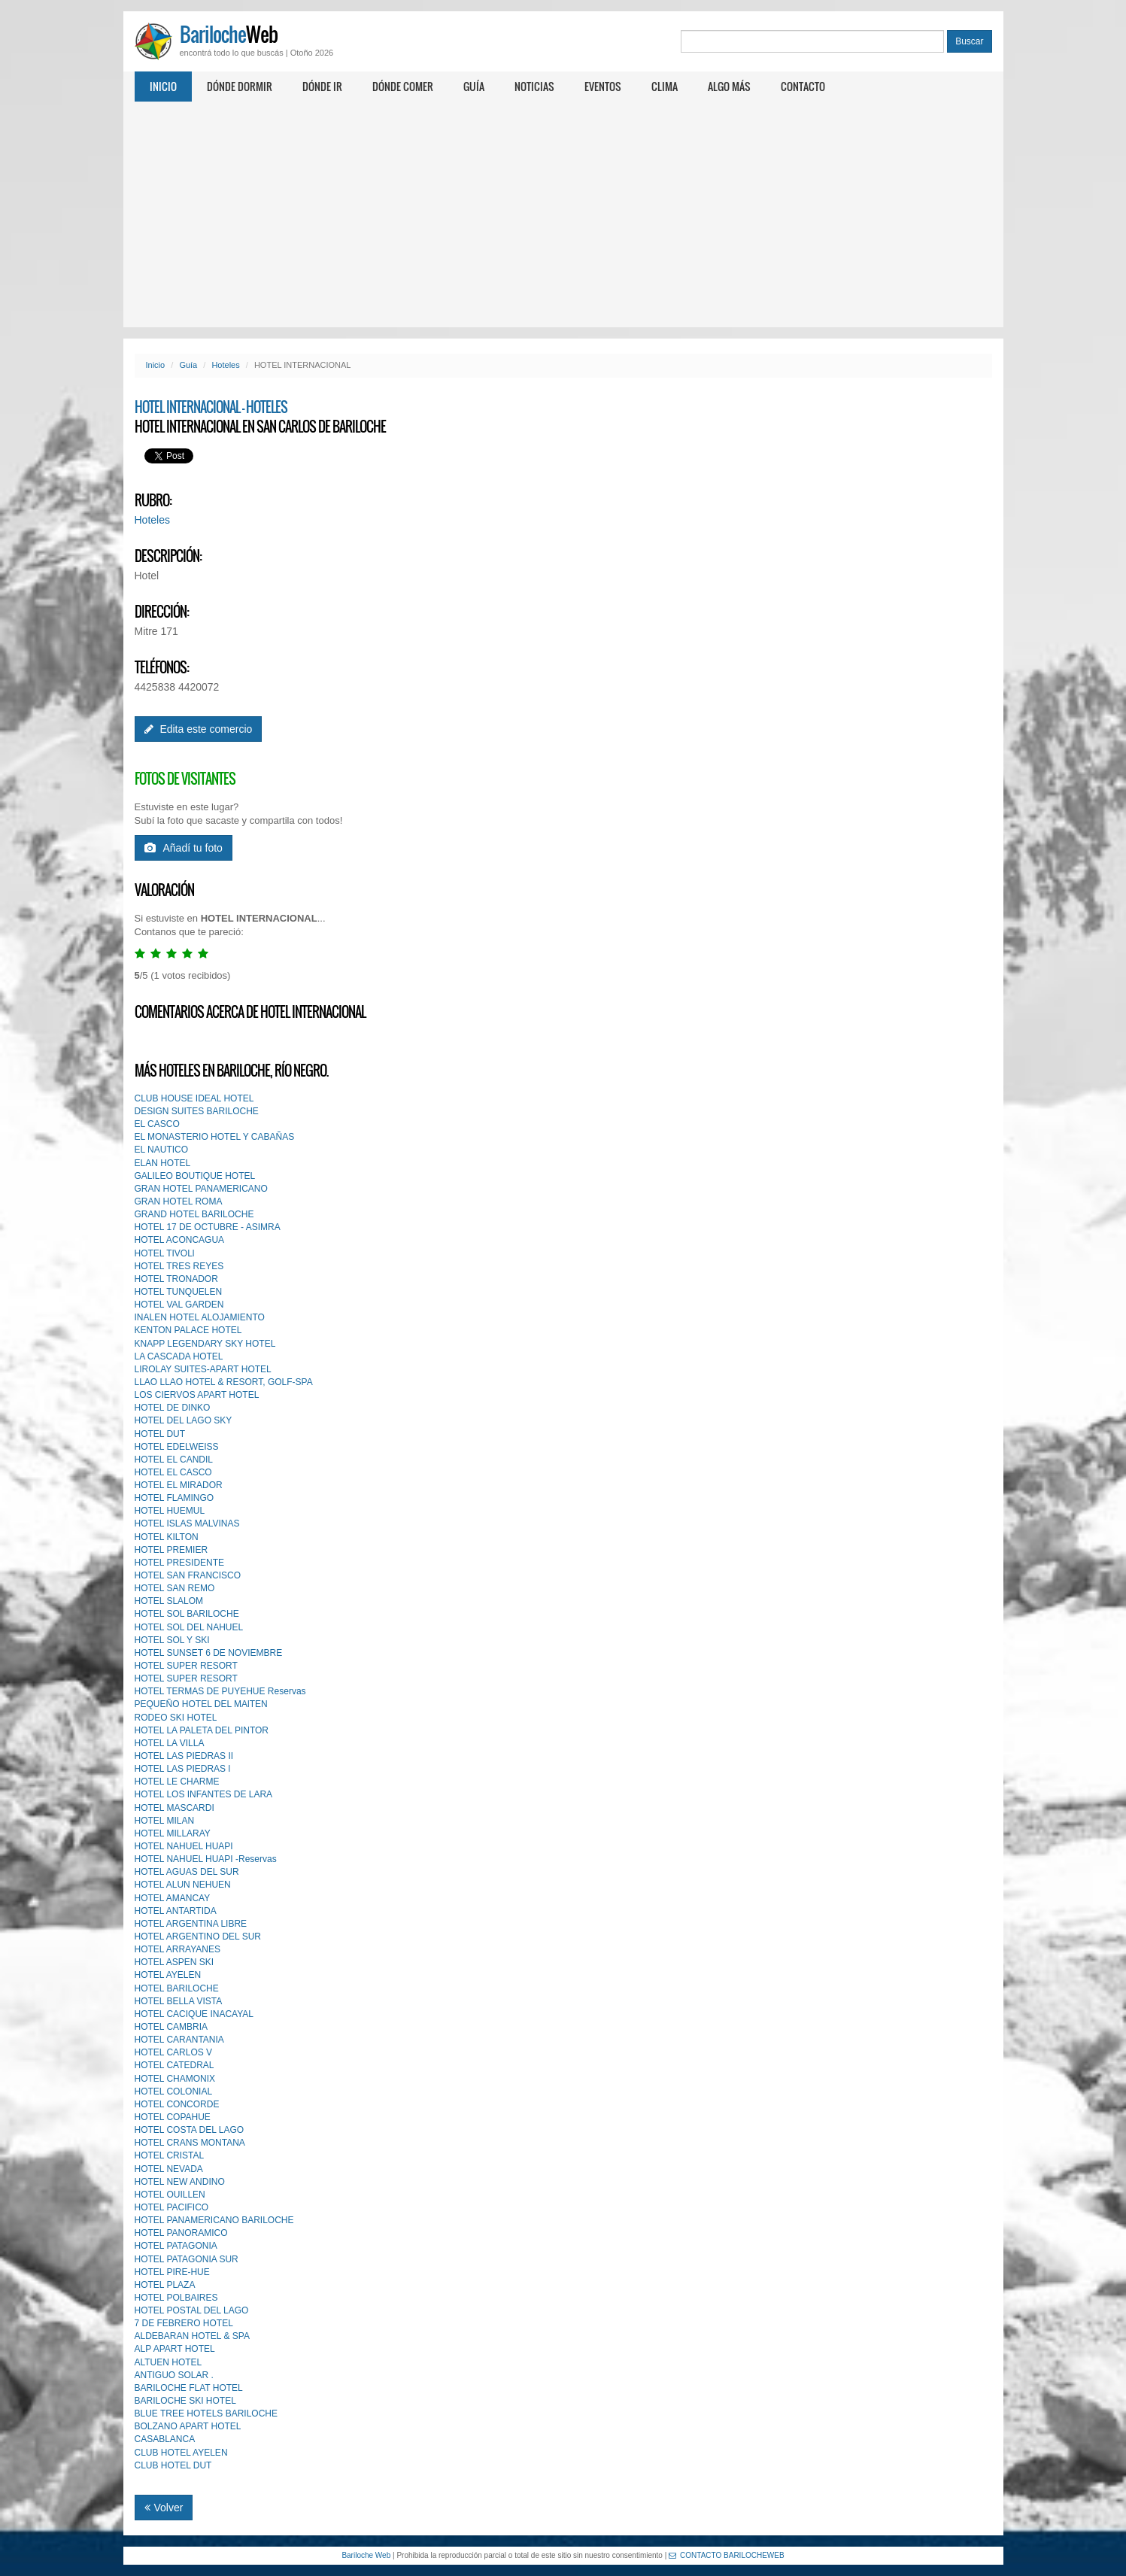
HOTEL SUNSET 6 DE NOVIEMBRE (209, 1653)
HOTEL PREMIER (171, 1550)
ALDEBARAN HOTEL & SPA (192, 2336)
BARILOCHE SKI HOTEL (185, 2400)
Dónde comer (402, 86)
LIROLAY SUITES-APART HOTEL (203, 1369)
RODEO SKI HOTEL (176, 1717)
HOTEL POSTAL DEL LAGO (192, 2310)
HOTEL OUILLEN (170, 2194)
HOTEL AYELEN (168, 1975)
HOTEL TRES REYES (179, 1266)
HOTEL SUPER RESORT (186, 1665)
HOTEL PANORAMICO (181, 2233)
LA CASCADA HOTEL (179, 1356)
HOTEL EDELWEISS (177, 1446)
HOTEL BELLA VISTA (179, 2001)
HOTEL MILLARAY (173, 1833)
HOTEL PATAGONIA (176, 2245)
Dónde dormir (239, 86)
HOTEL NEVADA (169, 2169)
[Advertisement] (563, 214)
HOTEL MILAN (165, 1820)
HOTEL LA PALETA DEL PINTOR (202, 1730)
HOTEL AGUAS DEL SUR (187, 1872)
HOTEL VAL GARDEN (179, 1304)
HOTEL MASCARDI (174, 1808)
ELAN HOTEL (163, 1163)
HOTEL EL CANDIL (174, 1459)
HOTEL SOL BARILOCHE (187, 1613)
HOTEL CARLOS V (174, 2052)
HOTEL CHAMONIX (175, 2078)
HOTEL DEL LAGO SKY (183, 1420)
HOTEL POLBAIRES (176, 2297)
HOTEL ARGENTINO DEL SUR (198, 1936)
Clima (664, 86)
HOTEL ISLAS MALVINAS (187, 1523)
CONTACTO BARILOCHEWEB (727, 2555)
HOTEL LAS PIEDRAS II (184, 1756)
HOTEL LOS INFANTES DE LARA (204, 1794)
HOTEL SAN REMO (175, 1588)
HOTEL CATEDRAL (174, 2065)
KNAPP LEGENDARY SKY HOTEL (205, 1343)
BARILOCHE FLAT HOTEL (189, 2388)
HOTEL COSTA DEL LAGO (189, 2130)
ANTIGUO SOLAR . (174, 2375)
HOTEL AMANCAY (173, 1898)
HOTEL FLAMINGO (174, 1498)
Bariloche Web (365, 2555)
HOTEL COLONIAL (174, 2091)
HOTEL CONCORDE (177, 2104)
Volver (164, 2508)
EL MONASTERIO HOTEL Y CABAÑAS (215, 1137)
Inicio (163, 86)
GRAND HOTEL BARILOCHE (194, 1214)
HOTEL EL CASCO (173, 1472)
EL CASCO (157, 1124)
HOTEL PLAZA (165, 2285)
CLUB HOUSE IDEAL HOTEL (194, 1098)
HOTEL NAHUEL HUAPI (184, 1846)
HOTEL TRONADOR (176, 1279)
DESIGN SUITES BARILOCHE (197, 1111)
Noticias (534, 86)
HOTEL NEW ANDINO (180, 2182)
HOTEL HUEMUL (170, 1510)
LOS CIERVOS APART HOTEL (197, 1395)
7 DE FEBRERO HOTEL (184, 2323)
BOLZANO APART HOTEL (188, 2426)
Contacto (803, 86)
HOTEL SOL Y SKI (172, 1640)
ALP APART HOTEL (175, 2349)
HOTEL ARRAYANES (177, 1949)
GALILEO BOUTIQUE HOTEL (195, 1176)
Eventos (602, 86)
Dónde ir (322, 86)
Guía (473, 86)
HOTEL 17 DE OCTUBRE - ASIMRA (208, 1227)
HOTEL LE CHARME (177, 1781)
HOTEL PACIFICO (172, 2207)
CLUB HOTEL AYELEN (181, 2452)
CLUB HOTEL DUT (173, 2465)
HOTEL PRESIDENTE (180, 1562)
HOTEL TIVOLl (165, 1253)
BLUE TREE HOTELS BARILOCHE (206, 2413)
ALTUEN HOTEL (168, 2362)
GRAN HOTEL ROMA (179, 1201)
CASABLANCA (165, 2439)
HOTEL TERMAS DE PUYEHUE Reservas (220, 1691)
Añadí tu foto (183, 848)
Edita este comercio (198, 729)
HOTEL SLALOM (169, 1601)
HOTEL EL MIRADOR (179, 1485)
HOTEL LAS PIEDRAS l (183, 1768)
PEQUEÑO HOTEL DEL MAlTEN (201, 1704)
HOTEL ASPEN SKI (174, 1962)
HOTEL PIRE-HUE (172, 2272)
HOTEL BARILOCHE (177, 1988)
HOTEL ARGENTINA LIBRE (191, 1923)
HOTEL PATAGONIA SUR (186, 2259)
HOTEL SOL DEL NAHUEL (189, 1627)
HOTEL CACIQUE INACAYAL (194, 2014)
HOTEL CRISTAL (170, 2155)
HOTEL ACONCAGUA (180, 1240)
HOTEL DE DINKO (173, 1407)
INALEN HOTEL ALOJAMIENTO (200, 1317)
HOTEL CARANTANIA (179, 2039)
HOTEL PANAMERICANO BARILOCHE (214, 2220)
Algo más (729, 86)
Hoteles (225, 364)
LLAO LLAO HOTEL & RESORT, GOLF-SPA (224, 1382)
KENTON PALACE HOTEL (188, 1330)
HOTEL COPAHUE (173, 2117)
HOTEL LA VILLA (170, 1743)
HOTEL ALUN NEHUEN (183, 1884)
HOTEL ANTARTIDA (176, 1911)
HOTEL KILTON (167, 1537)
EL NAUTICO (162, 1149)
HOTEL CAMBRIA (171, 2027)
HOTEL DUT (160, 1434)
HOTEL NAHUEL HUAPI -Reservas (206, 1859)
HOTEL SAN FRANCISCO (188, 1575)
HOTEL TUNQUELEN (179, 1291)
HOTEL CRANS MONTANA (190, 2142)
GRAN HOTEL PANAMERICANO (201, 1188)
